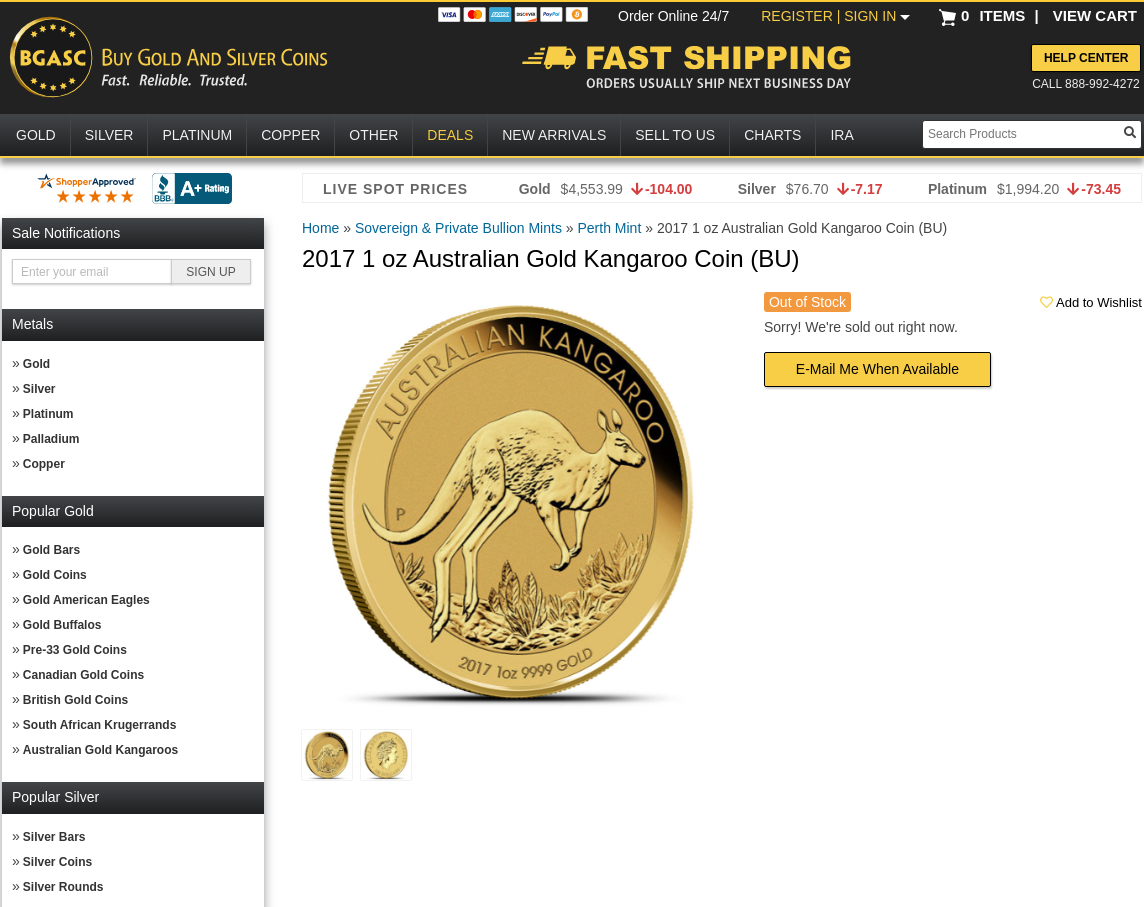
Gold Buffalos (62, 625)
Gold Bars (51, 550)
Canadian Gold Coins (83, 675)
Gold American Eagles (86, 600)
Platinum (48, 414)
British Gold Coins (75, 700)
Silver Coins (57, 862)
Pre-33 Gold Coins (75, 650)
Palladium (51, 439)
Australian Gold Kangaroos (100, 750)
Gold (36, 364)
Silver (39, 389)
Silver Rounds (63, 887)
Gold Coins (55, 575)
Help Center (1086, 58)
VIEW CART (1095, 15)
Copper (44, 464)
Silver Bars (54, 837)
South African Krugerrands (100, 725)
